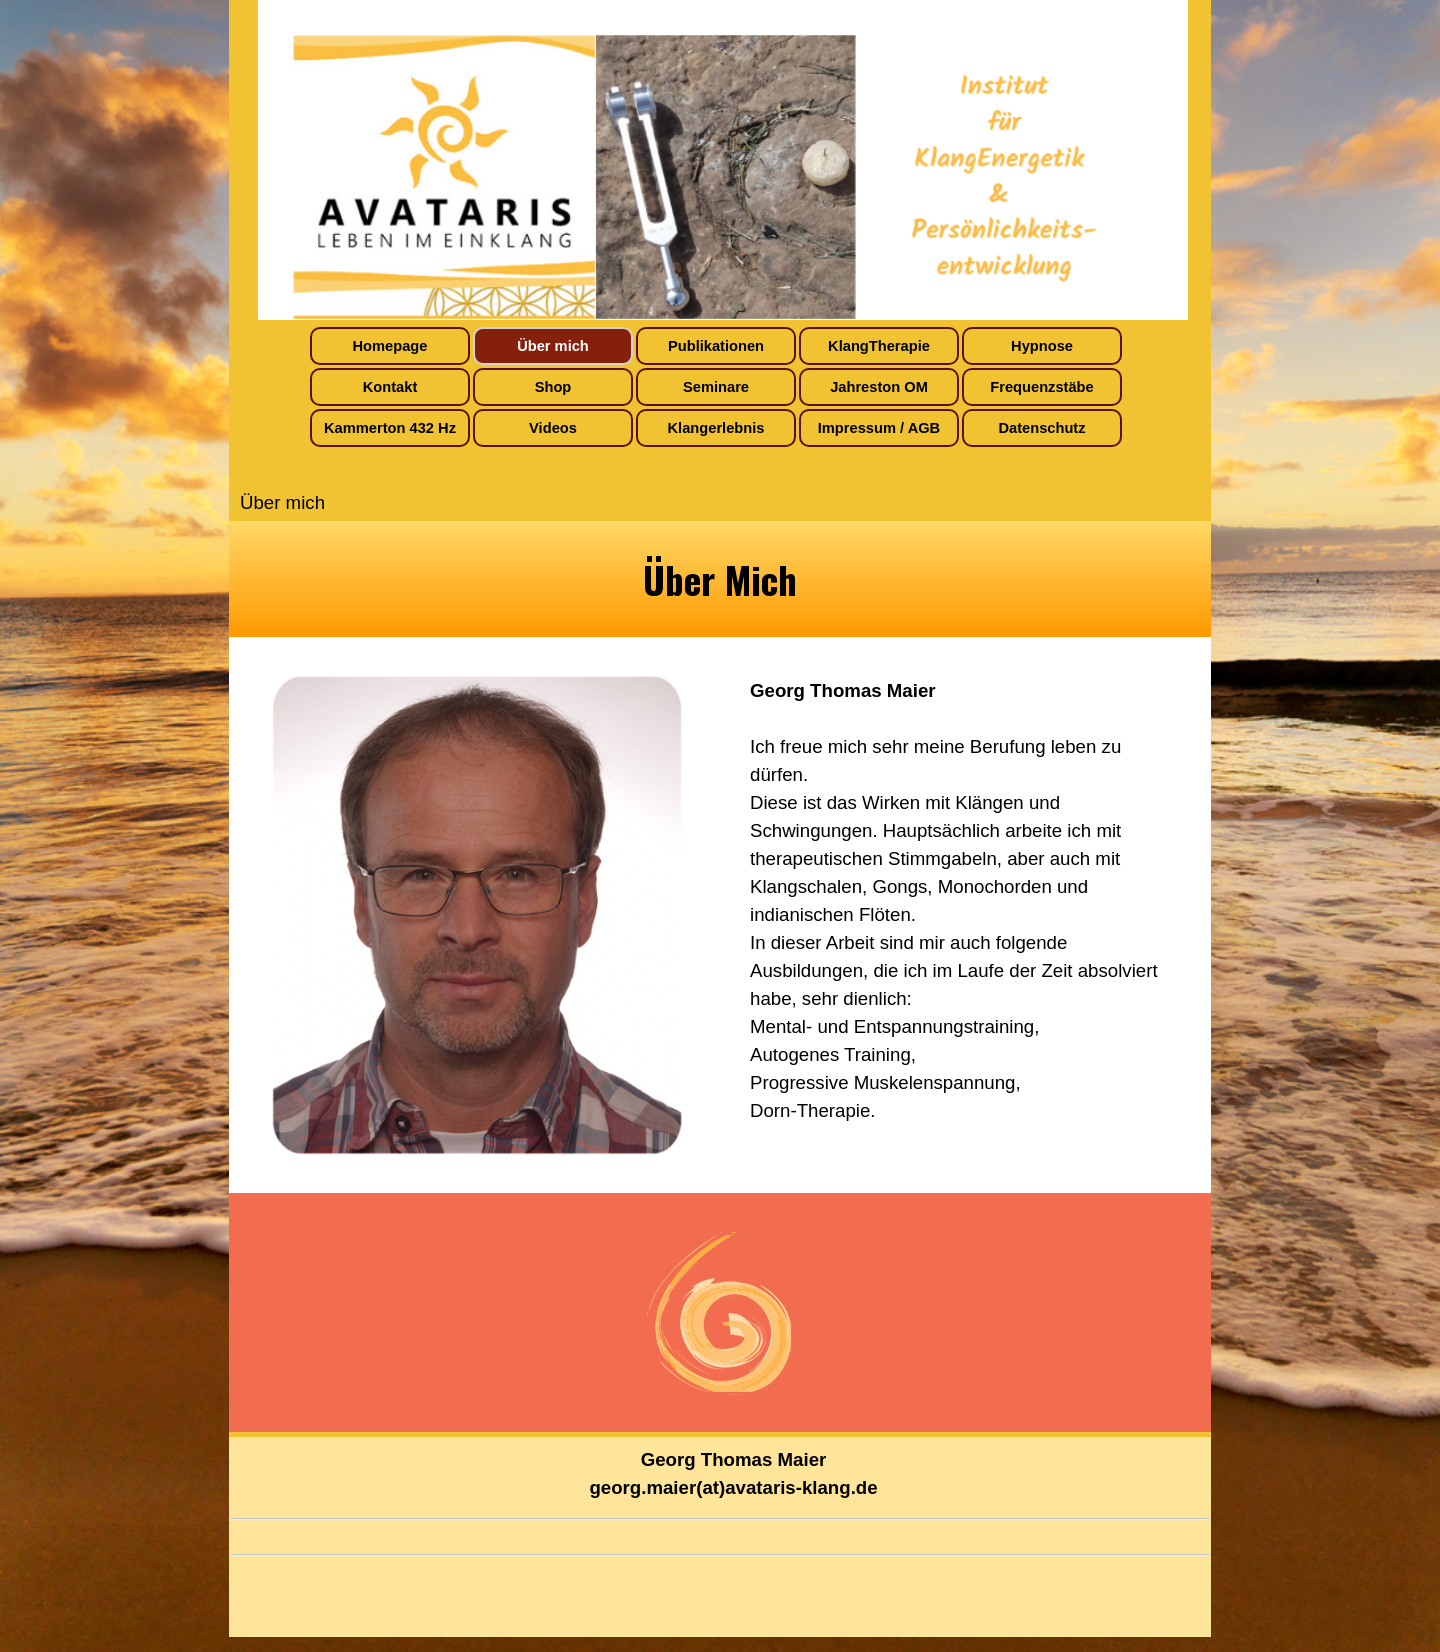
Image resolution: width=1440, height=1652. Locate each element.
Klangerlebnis (716, 428)
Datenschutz (1041, 428)
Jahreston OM (879, 387)
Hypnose (1042, 346)
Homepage (390, 346)
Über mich (553, 346)
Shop (553, 387)
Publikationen (716, 346)
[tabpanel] (720, 579)
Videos (553, 428)
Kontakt (390, 387)
